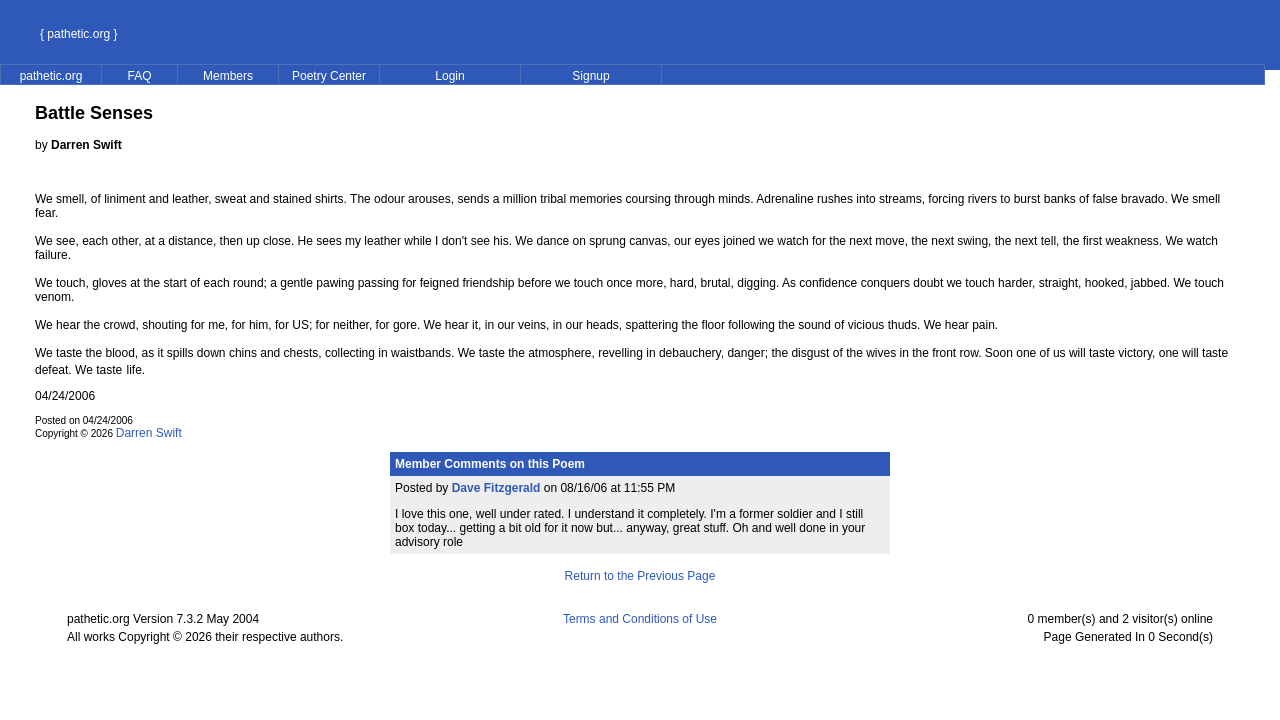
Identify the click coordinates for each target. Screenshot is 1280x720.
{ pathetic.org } (78, 34)
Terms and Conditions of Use (640, 619)
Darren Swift (149, 433)
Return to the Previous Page (640, 576)
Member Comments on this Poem (490, 464)
